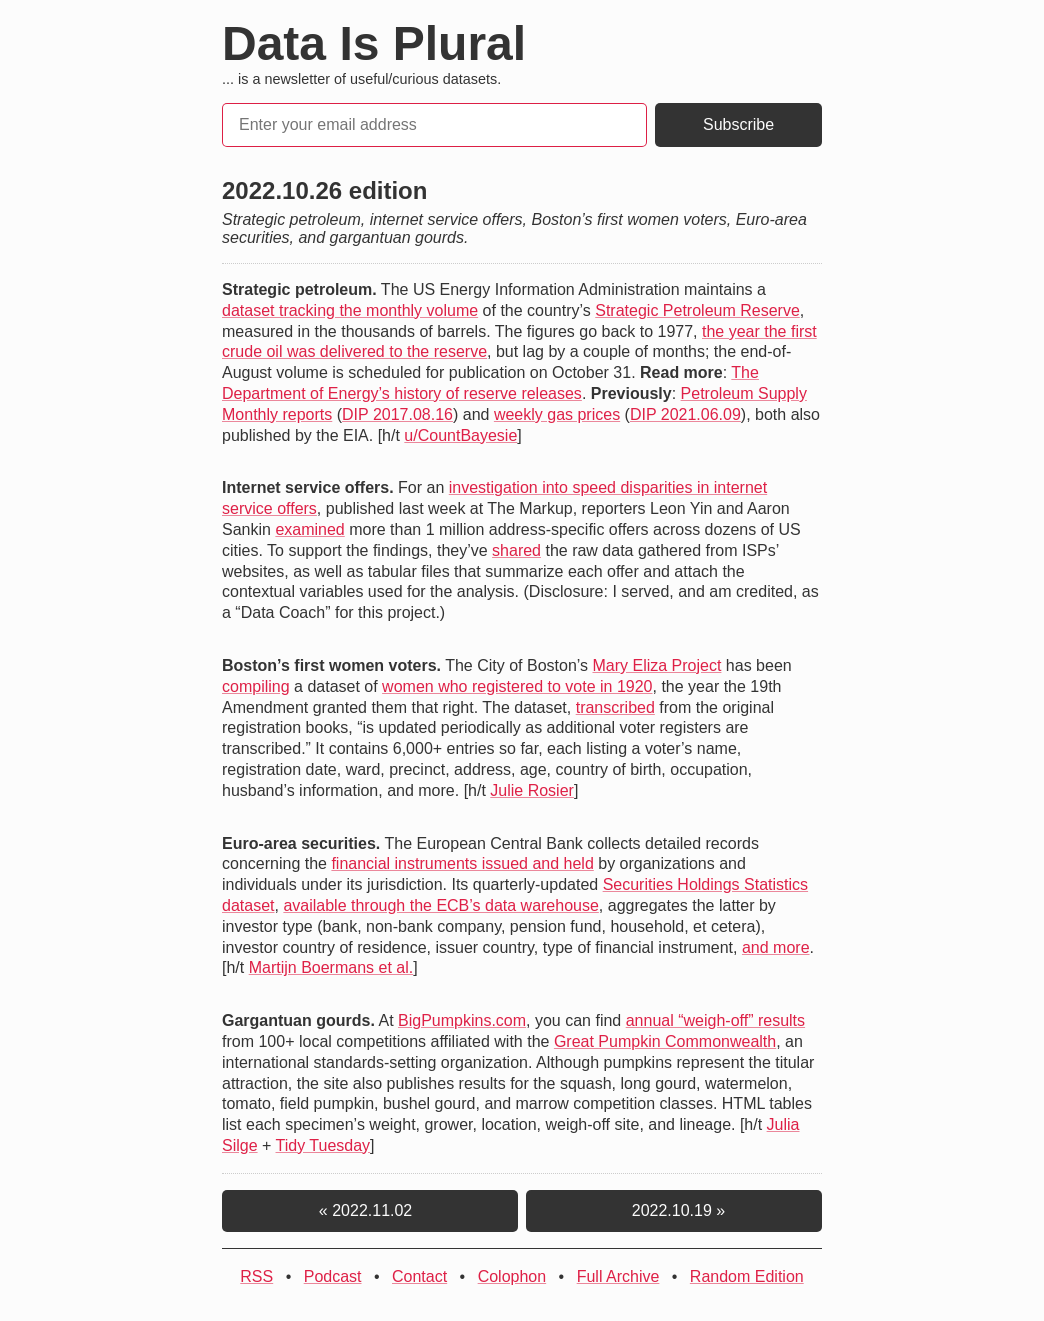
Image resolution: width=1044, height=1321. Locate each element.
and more (776, 947)
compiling (256, 686)
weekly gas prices (557, 414)
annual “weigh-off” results (715, 1020)
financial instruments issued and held (462, 863)
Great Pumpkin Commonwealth (665, 1041)
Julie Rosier (532, 790)
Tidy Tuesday (323, 1145)
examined (309, 529)
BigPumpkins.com (462, 1020)
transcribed (615, 707)
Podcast (333, 1276)
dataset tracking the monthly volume (350, 310)
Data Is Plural (374, 43)
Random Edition (747, 1276)
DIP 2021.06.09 (685, 414)
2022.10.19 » (674, 1210)
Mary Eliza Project (656, 665)
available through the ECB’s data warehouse (440, 905)
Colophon (512, 1276)
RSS (256, 1276)
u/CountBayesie (460, 435)
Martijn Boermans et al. (331, 967)
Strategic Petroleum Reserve (697, 310)
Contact (419, 1276)
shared (516, 550)
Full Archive (618, 1276)
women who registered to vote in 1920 (517, 686)
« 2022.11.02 (370, 1210)
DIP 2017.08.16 (397, 414)
